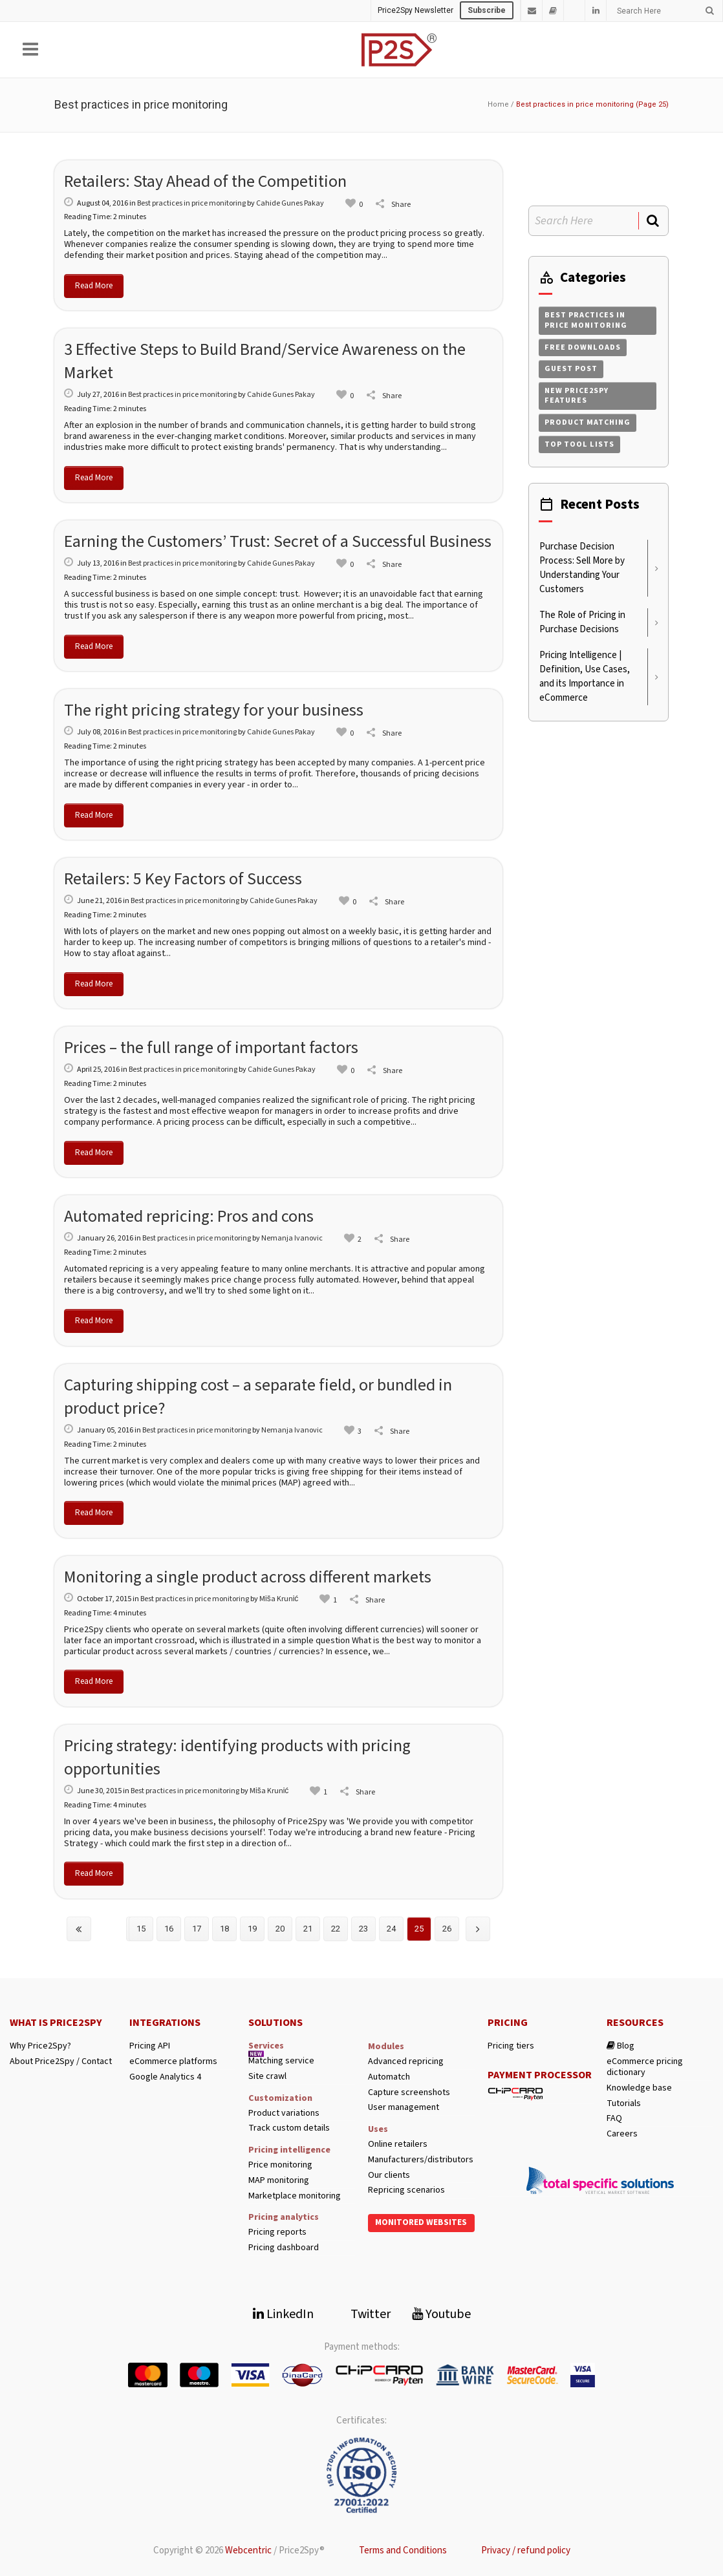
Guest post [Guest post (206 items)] (571, 368)
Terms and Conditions (403, 2550)
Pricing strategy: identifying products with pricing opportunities (237, 1757)
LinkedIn (283, 2314)
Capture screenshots (409, 2092)
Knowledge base (639, 2088)
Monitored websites (421, 2222)
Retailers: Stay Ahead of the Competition (205, 181)
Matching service (281, 2061)
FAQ (614, 2118)
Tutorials (624, 2103)
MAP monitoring (278, 2180)
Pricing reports (277, 2232)
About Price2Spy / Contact (61, 2061)
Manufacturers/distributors (420, 2160)
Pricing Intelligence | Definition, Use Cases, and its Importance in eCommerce (584, 676)
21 (307, 1928)
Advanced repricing (406, 2061)
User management (403, 2107)
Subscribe (487, 10)
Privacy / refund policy (525, 2550)
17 (196, 1928)
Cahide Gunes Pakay (290, 203)
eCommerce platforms (173, 2061)
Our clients (389, 2175)
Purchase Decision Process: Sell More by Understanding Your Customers (582, 568)
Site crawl (267, 2076)
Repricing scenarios (406, 2190)
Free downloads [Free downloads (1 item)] (583, 347)
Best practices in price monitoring (191, 203)
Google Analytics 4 (165, 2077)
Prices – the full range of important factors (211, 1047)
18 (224, 1928)
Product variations (283, 2113)
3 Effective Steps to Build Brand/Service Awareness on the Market (265, 361)
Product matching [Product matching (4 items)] (588, 422)
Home (498, 104)
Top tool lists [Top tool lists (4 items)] (579, 444)
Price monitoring (280, 2165)
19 (252, 1928)
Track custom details (289, 2128)
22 (335, 1928)
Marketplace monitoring (294, 2196)
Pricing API (149, 2046)
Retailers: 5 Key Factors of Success (183, 879)
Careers (622, 2134)
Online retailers (397, 2144)
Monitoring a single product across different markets (247, 1577)
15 (141, 1928)
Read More (94, 286)
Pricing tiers (511, 2046)
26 (446, 1928)
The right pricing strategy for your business (213, 710)
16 (168, 1928)
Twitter (363, 2314)
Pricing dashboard (283, 2247)
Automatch (389, 2077)
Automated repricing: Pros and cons (189, 1216)
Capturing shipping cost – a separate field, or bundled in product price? (258, 1396)
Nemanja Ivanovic (292, 1238)
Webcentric (248, 2550)
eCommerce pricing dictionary (645, 2067)
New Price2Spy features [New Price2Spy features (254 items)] (577, 396)
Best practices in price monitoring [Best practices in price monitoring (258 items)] (586, 320)
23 (363, 1928)
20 (280, 1928)
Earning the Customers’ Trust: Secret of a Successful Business (277, 541)
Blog (620, 2046)
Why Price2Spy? (40, 2046)
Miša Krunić (278, 1598)
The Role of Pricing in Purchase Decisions (582, 622)
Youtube (441, 2314)
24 (391, 1928)
